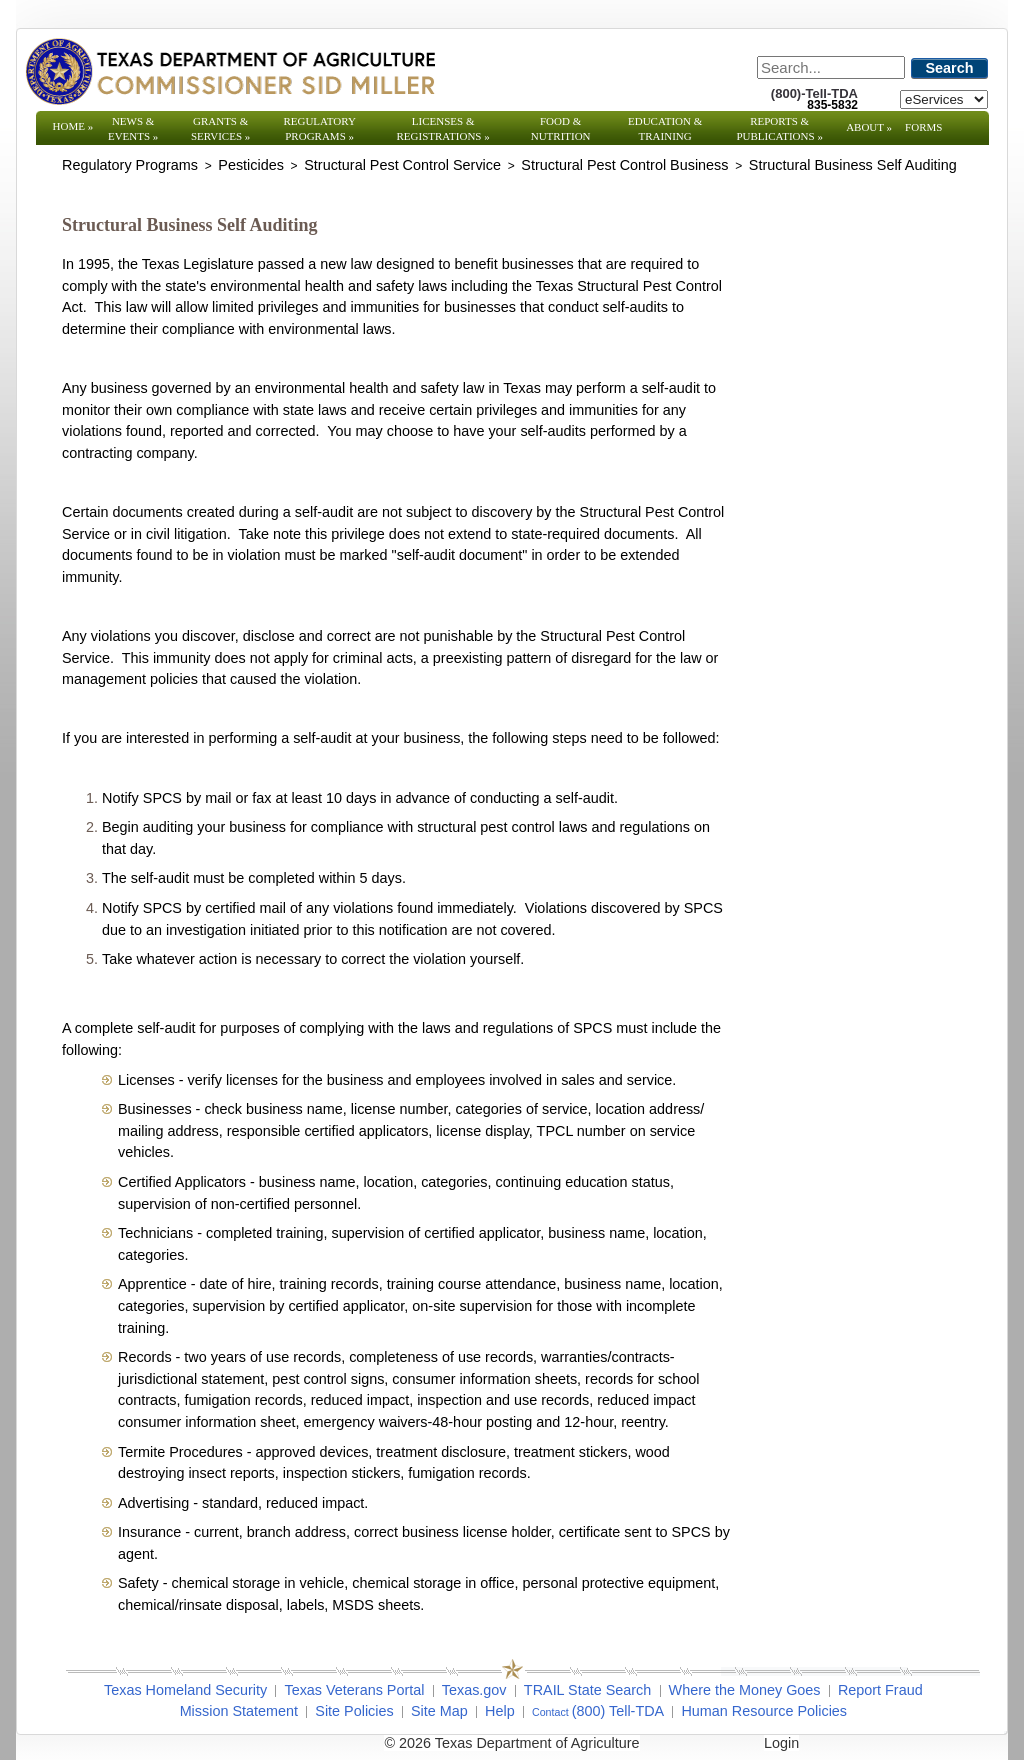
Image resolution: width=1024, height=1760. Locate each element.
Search (950, 68)
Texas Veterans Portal (354, 1690)
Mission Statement (239, 1711)
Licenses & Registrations (443, 128)
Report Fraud (880, 1690)
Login (781, 1743)
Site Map (439, 1711)
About (869, 127)
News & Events (133, 128)
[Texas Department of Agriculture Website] (229, 71)
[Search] (831, 67)
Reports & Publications (779, 128)
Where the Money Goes (745, 1690)
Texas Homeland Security (185, 1690)
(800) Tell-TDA (618, 1711)
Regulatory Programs (319, 128)
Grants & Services (220, 128)
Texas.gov (474, 1690)
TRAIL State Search (587, 1690)
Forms (923, 127)
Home (73, 126)
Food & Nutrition (561, 128)
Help (500, 1711)
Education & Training (665, 128)
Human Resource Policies (764, 1711)
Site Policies (354, 1711)
